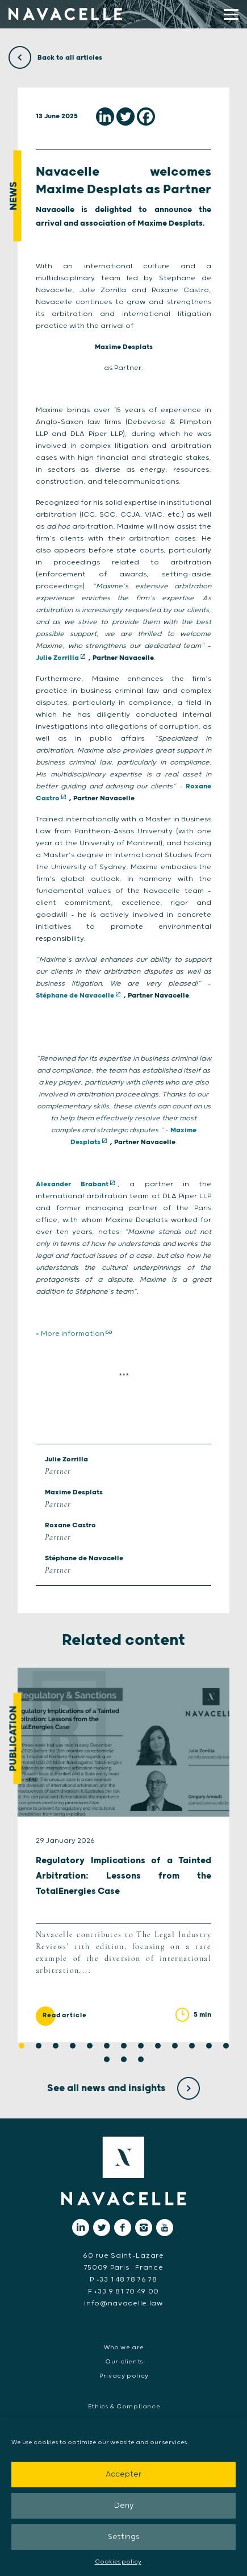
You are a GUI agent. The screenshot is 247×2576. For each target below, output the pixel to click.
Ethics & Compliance (124, 2406)
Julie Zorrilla (57, 658)
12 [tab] (209, 2045)
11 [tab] (192, 2045)
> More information (70, 1333)
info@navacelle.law (123, 2303)
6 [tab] (106, 2045)
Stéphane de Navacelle (75, 995)
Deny (123, 2506)
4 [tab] (72, 2045)
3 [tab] (55, 2045)
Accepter (123, 2474)
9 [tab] (158, 2045)
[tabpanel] (123, 1855)
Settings (124, 2537)
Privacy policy (124, 2376)
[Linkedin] (105, 116)
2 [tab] (38, 2045)
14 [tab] (106, 2059)
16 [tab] (140, 2059)
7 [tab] (123, 2045)
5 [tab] (89, 2045)
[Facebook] (146, 116)
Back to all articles (55, 57)
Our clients (124, 2361)
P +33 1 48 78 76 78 (123, 2279)
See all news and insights (123, 2088)
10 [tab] (175, 2045)
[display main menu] (231, 14)
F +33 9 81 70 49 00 (123, 2291)
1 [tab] (21, 2045)
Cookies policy (118, 2561)
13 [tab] (226, 2045)
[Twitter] (125, 116)
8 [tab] (140, 2045)
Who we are (124, 2347)
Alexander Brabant (72, 1184)
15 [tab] (123, 2059)
